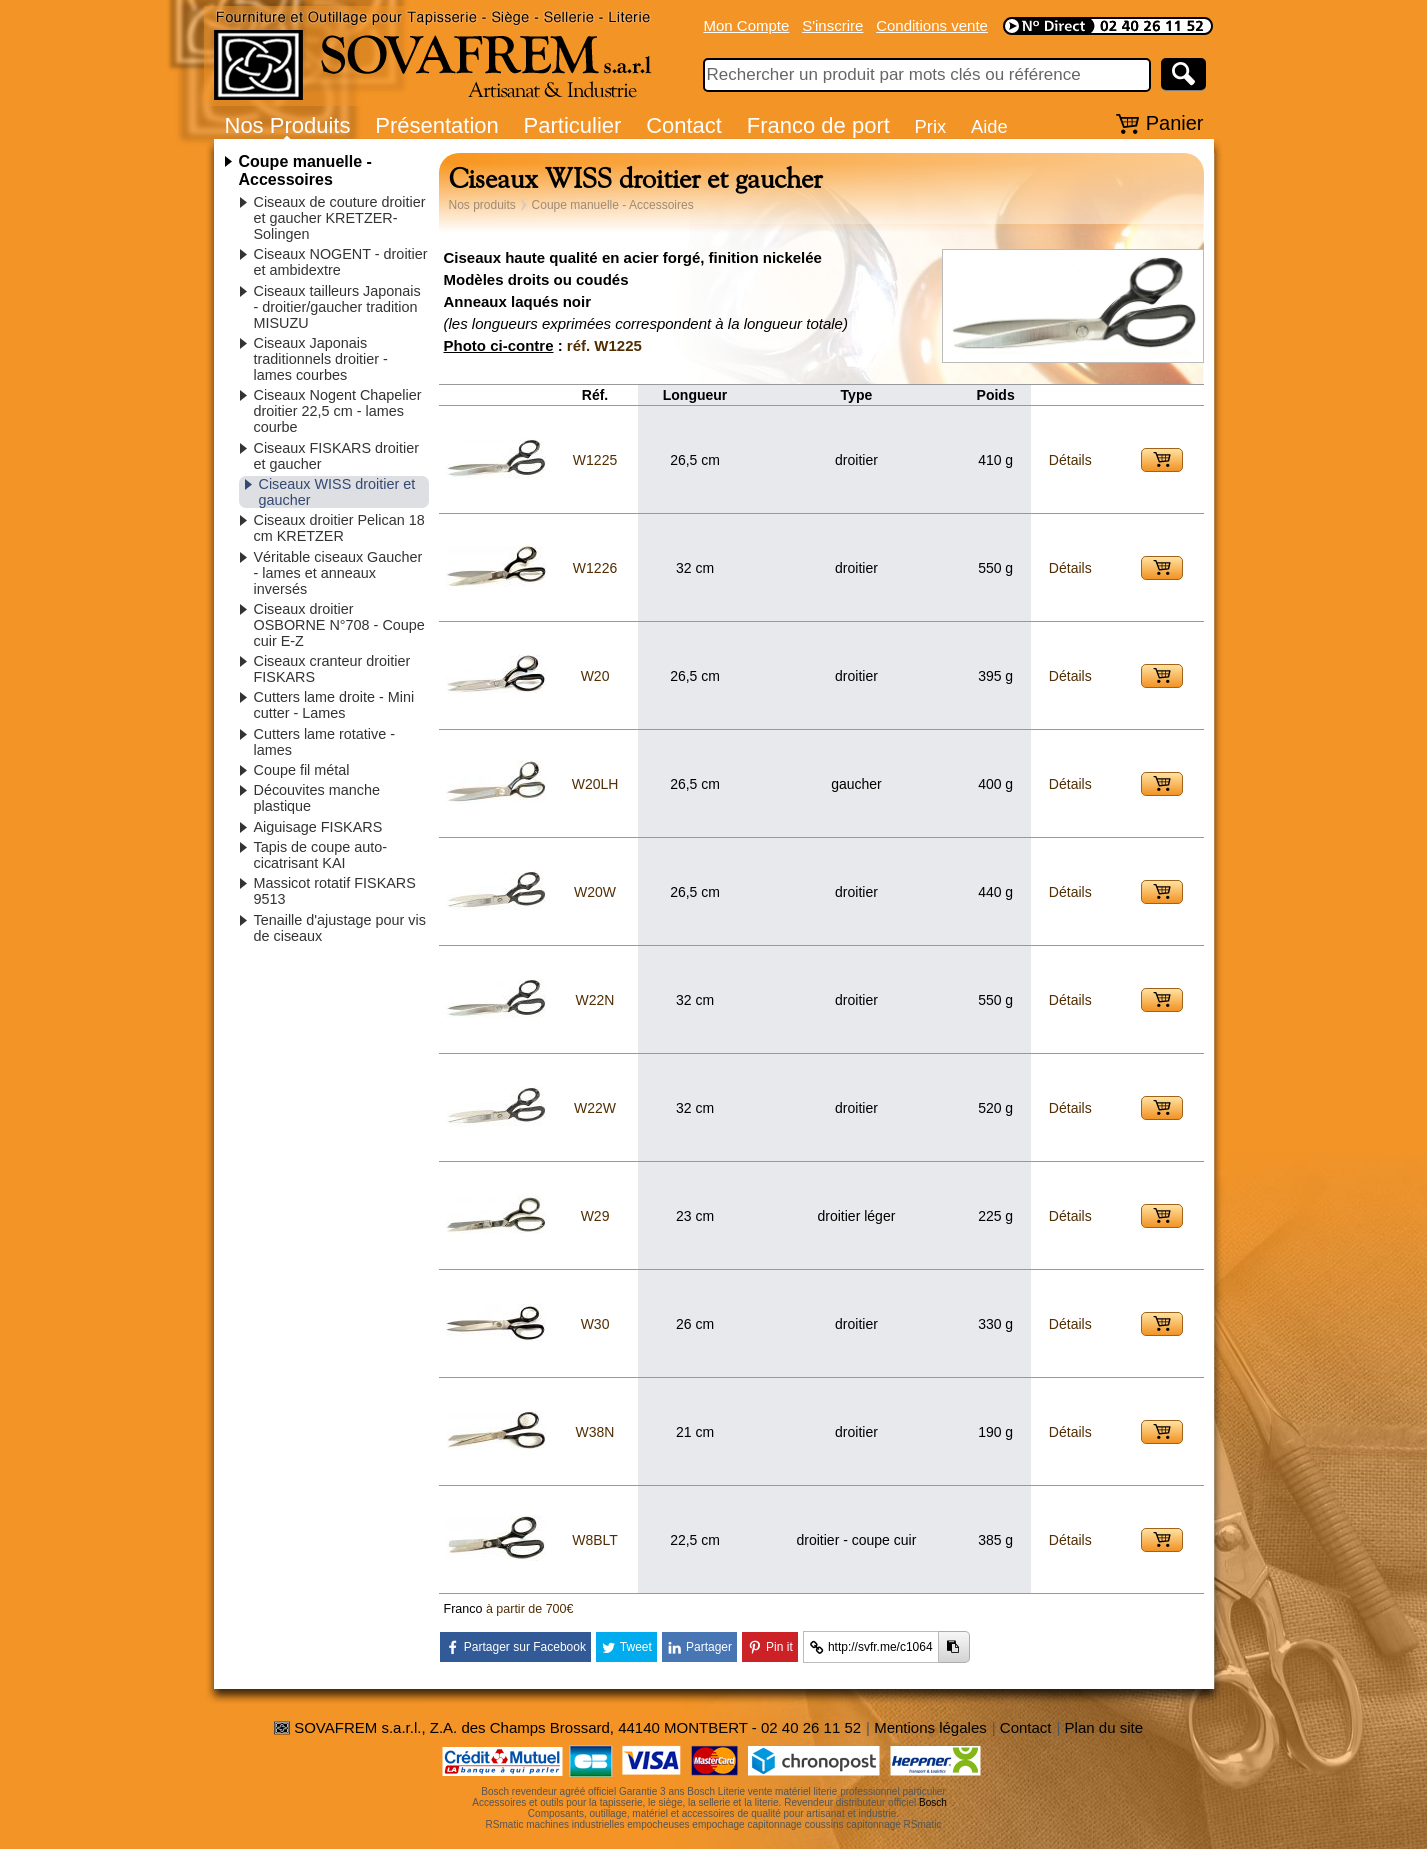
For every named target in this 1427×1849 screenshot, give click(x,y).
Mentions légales (930, 1727)
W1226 (595, 568)
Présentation (437, 125)
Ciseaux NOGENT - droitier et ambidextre (341, 262)
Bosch (933, 1802)
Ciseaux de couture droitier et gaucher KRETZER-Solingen (340, 218)
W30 (595, 1324)
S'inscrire (832, 25)
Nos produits (482, 205)
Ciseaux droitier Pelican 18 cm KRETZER (339, 528)
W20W (595, 892)
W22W (595, 1108)
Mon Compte (747, 25)
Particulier (573, 125)
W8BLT (595, 1540)
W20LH (595, 784)
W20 (595, 676)
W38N (595, 1432)
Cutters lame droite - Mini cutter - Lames (334, 705)
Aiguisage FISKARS (318, 827)
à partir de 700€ (530, 1609)
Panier (1175, 123)
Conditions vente (932, 25)
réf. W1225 (604, 345)
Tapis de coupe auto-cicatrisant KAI (321, 855)
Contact (684, 125)
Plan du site (1104, 1727)
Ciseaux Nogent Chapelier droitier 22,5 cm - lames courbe (338, 411)
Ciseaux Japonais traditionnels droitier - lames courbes (321, 359)
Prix (931, 126)
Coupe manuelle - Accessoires (305, 170)
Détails (1070, 460)
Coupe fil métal (302, 770)
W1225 (595, 460)
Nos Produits (288, 125)
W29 (595, 1216)
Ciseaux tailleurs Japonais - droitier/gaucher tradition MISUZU (337, 307)
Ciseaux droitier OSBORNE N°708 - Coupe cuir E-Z (339, 625)
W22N (595, 1000)
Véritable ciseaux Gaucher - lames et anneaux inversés (338, 573)
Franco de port (818, 125)
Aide (989, 126)
